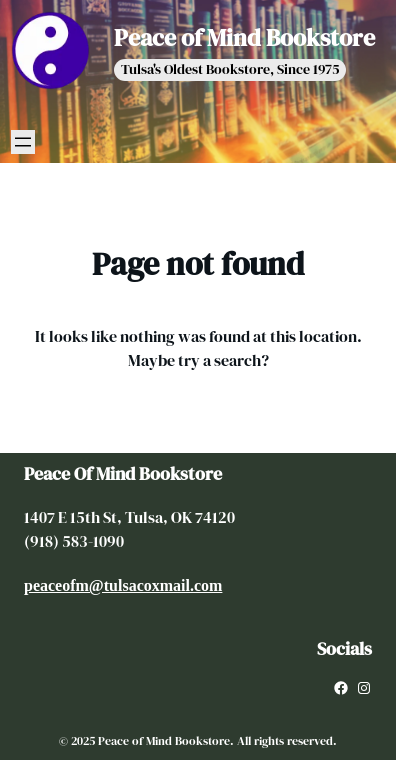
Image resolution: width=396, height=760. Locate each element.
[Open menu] (23, 142)
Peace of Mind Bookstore (244, 37)
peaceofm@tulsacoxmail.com (123, 585)
